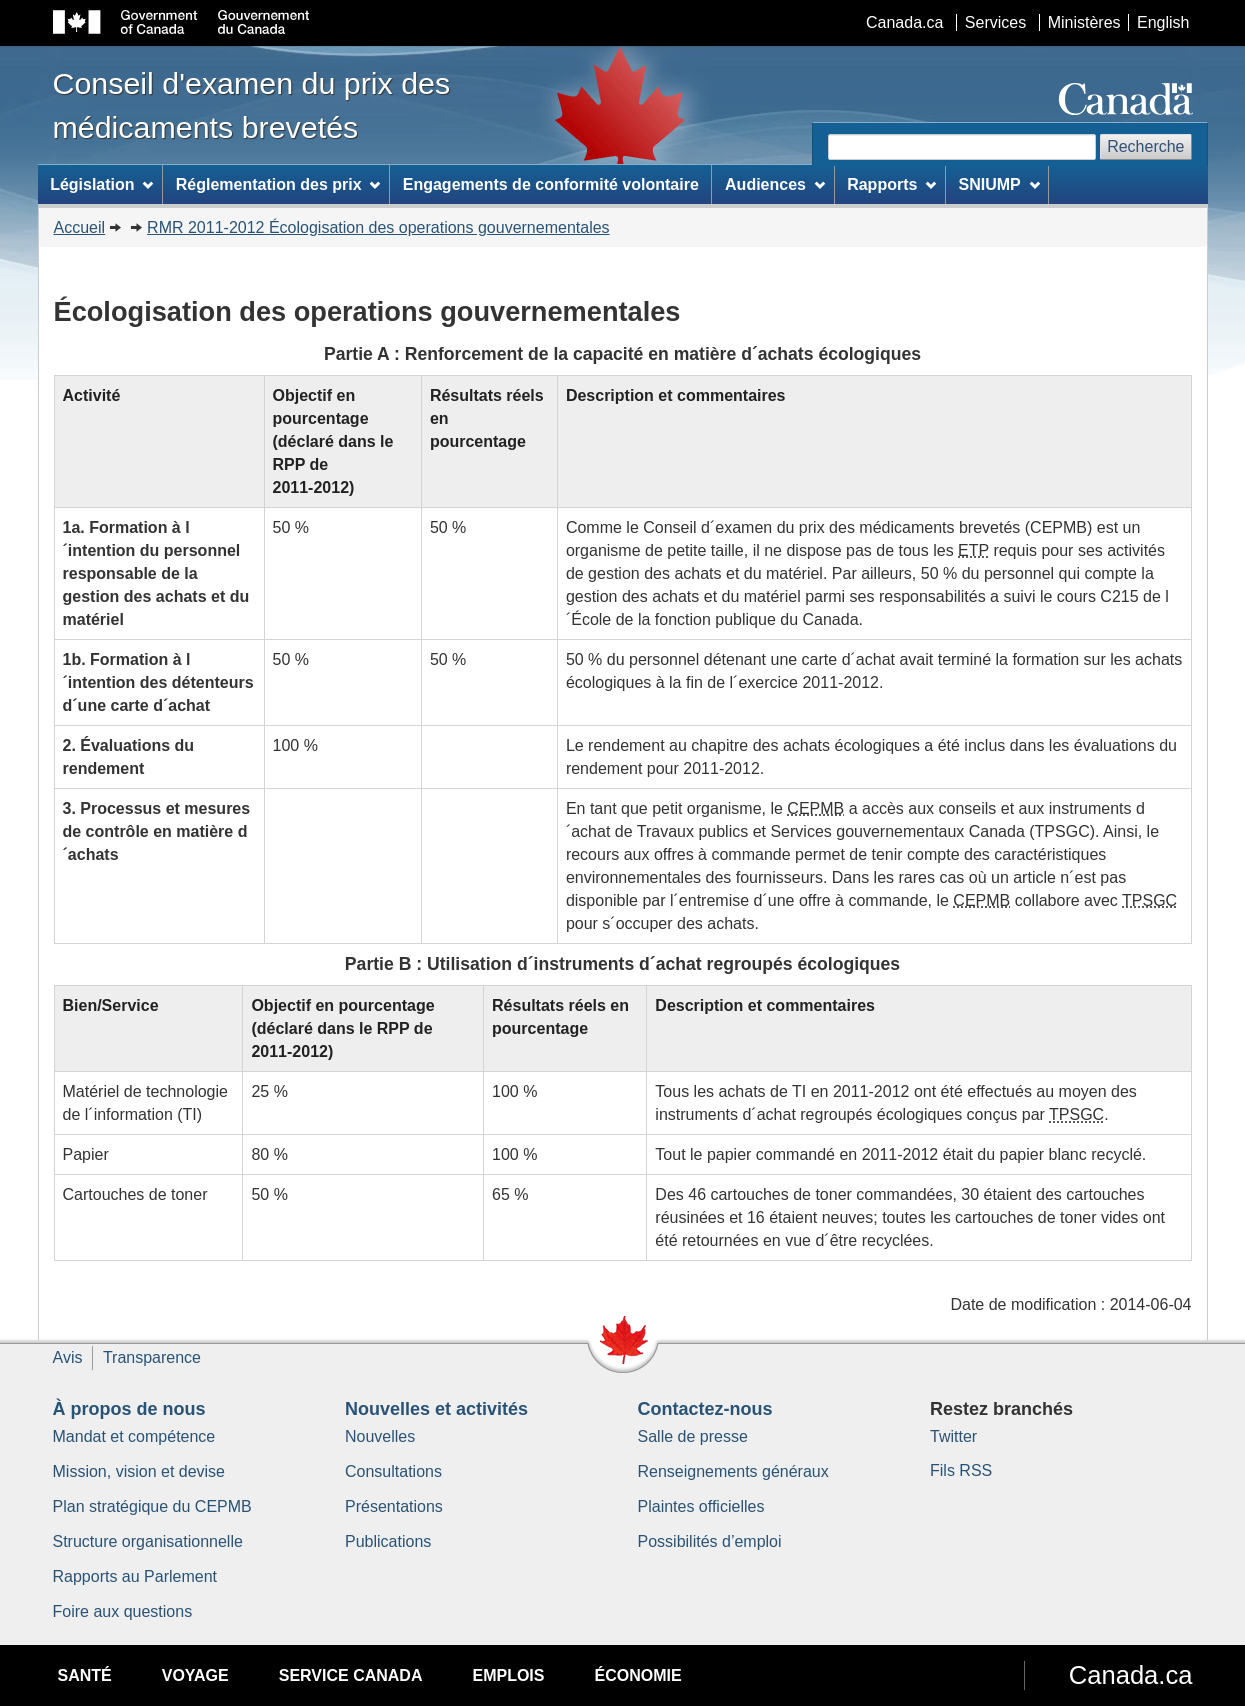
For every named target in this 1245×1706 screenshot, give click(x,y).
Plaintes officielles (701, 1506)
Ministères (1084, 22)
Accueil (80, 227)
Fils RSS (961, 1470)
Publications (388, 1541)
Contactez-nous (705, 1409)
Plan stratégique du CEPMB (152, 1506)
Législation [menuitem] (101, 184)
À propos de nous (129, 1409)
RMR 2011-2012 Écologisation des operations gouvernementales (378, 227)
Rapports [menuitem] (891, 184)
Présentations (394, 1506)
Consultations (393, 1471)
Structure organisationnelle (148, 1541)
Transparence (152, 1357)
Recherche (1145, 146)
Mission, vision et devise (139, 1471)
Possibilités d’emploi (710, 1541)
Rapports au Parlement (135, 1576)
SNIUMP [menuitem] (999, 184)
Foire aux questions (123, 1611)
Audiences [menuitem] (775, 184)
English (1163, 22)
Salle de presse (693, 1436)
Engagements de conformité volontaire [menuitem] (551, 184)
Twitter (953, 1436)
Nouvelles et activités (436, 1409)
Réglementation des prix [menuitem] (278, 184)
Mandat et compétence (134, 1436)
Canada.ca (904, 22)
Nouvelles (380, 1436)
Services (995, 22)
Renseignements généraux (733, 1471)
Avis (68, 1357)
